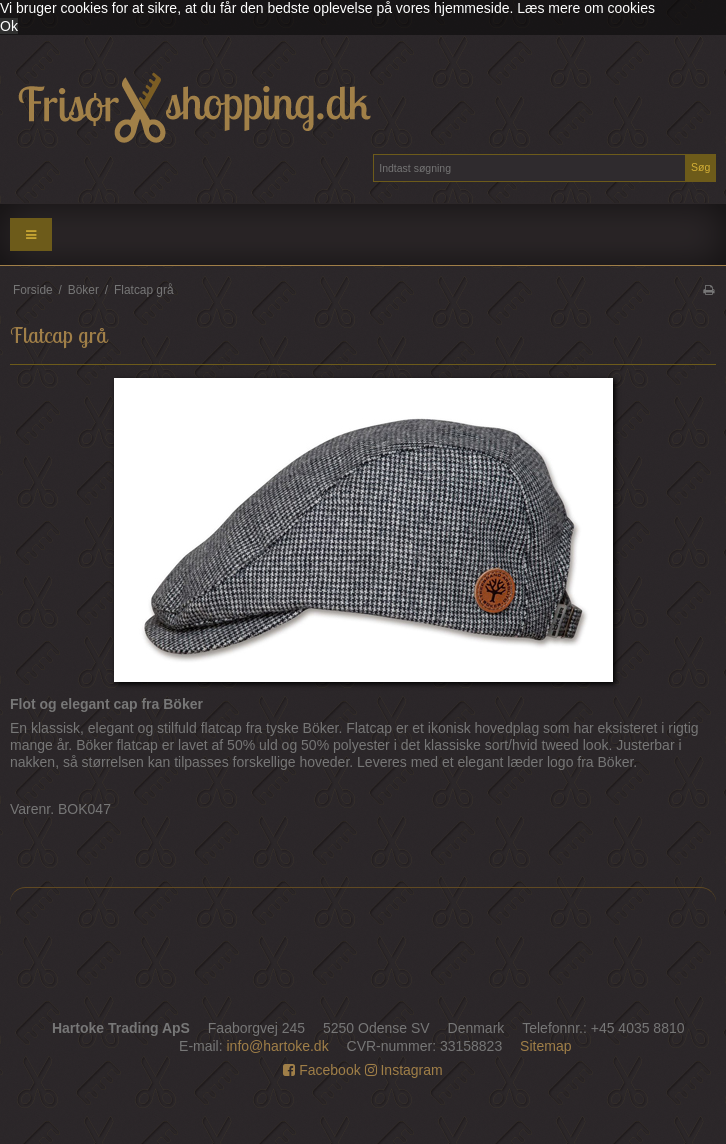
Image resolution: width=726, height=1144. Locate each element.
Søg (700, 167)
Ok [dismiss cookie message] (9, 26)
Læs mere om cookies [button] (586, 8)
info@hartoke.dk (278, 1046)
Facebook (321, 1070)
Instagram (404, 1070)
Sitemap (545, 1046)
